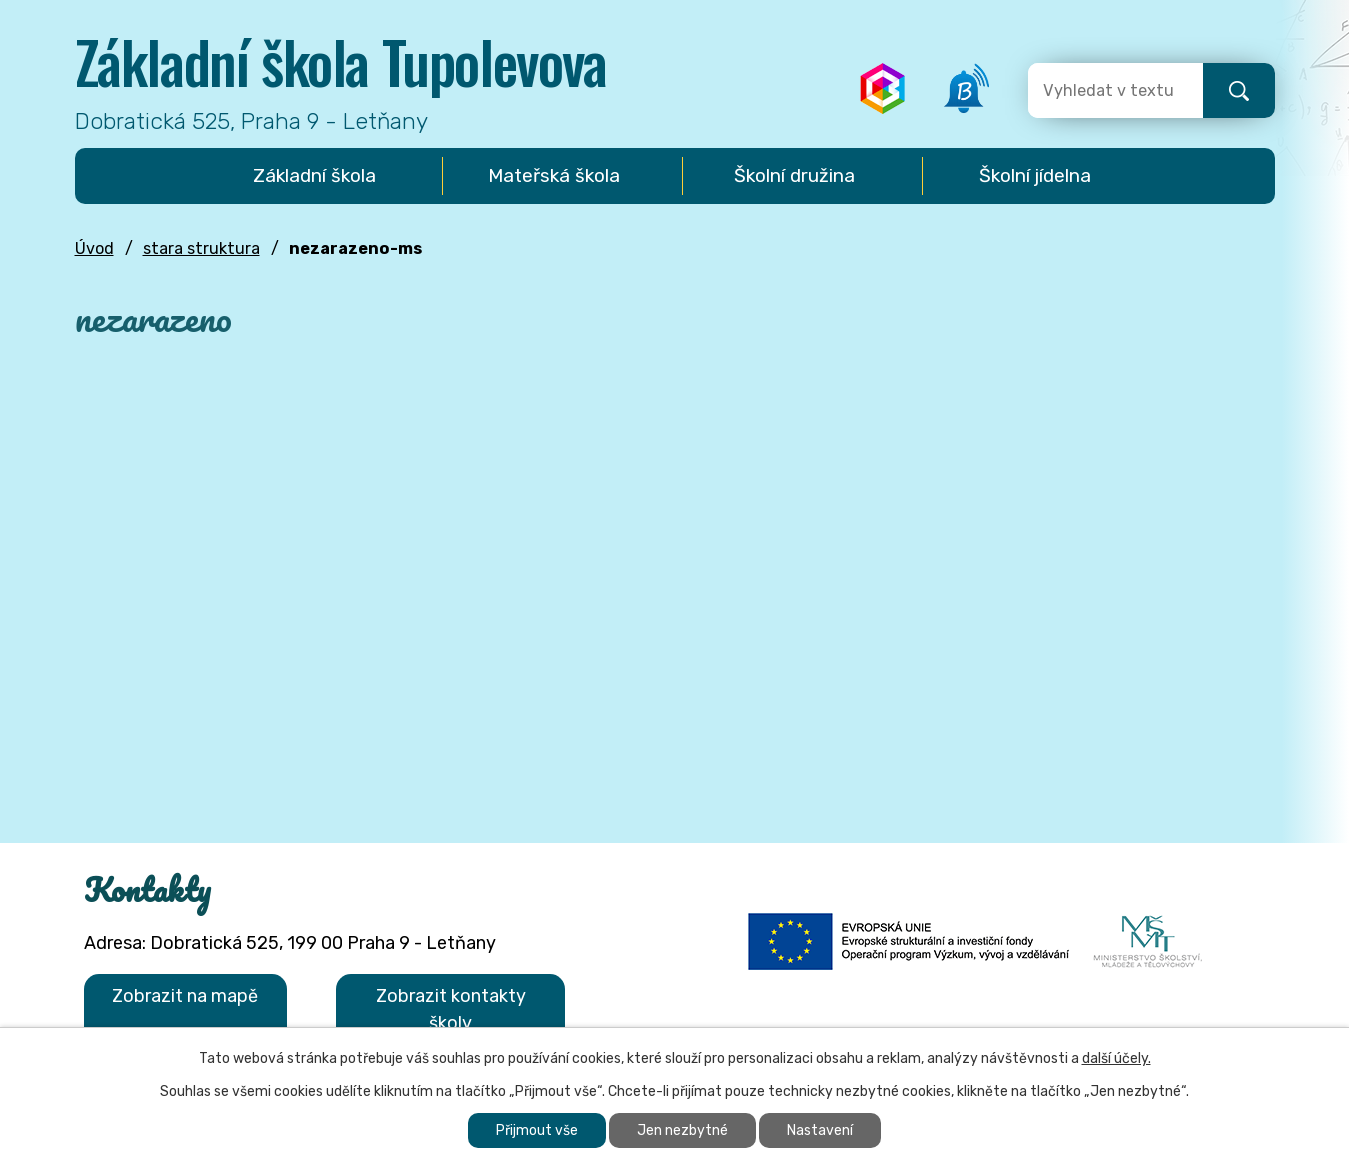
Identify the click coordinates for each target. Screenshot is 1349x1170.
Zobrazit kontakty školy (451, 1009)
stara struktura (201, 248)
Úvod (94, 248)
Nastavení (820, 1130)
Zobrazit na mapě (185, 996)
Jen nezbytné (682, 1130)
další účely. (1116, 1058)
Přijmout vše (537, 1130)
